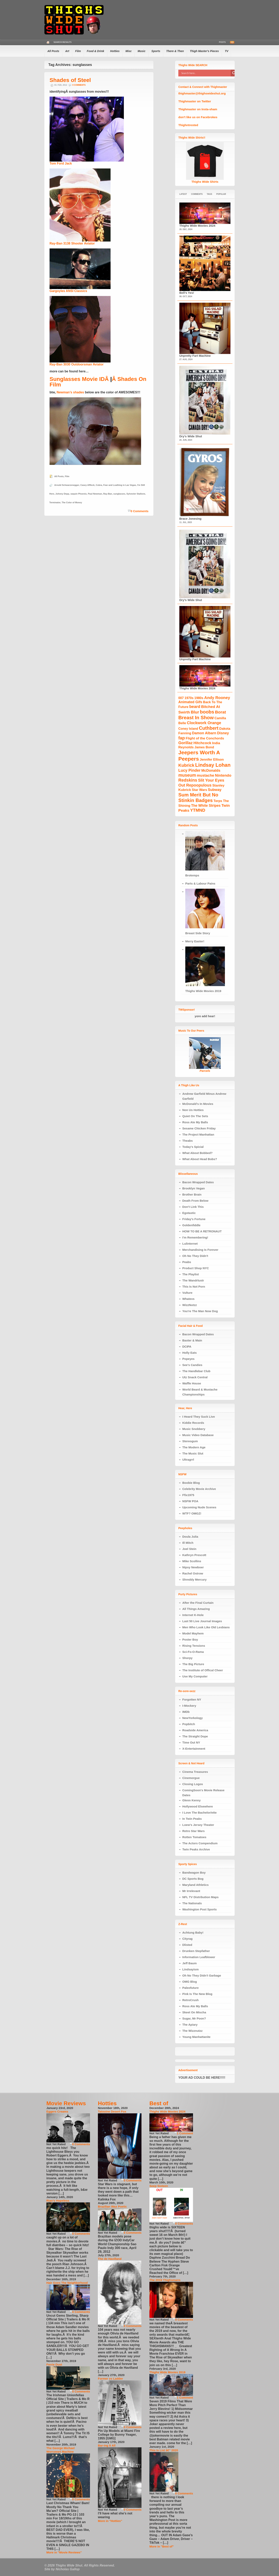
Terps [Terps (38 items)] (218, 801)
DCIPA (186, 1346)
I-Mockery (189, 1705)
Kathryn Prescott (194, 1555)
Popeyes (188, 1358)
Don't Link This (193, 1206)
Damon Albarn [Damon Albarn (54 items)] (204, 733)
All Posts (53, 51)
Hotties (114, 51)
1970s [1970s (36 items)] (188, 698)
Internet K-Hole (193, 1615)
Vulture (187, 1292)
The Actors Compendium (200, 1843)
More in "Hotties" (110, 2521)
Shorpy (187, 1658)
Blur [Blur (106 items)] (195, 712)
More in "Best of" (161, 2546)
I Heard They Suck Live (198, 1416)
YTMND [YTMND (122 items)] (197, 810)
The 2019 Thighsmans (165, 2280)
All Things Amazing (196, 1608)
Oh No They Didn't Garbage (201, 1975)
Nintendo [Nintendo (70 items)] (223, 775)
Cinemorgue (191, 1778)
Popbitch (188, 1724)
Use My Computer (195, 1676)
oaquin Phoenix (78, 494)
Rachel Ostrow (192, 1573)
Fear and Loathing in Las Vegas (119, 485)
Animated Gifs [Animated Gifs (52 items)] (190, 702)
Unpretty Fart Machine (195, 355)
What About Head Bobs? (199, 1159)
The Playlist (190, 1274)
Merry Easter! (194, 941)
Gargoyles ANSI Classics (68, 291)
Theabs (187, 1140)
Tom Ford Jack (61, 163)
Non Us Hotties (193, 1110)
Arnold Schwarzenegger (66, 485)
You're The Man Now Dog (200, 1311)
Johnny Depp (62, 494)
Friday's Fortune (193, 1219)
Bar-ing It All (107, 2445)
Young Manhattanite (196, 2037)
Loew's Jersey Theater (198, 1824)
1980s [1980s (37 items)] (199, 698)
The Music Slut (192, 1453)
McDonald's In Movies (197, 1103)
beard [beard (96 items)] (194, 706)
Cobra (99, 485)
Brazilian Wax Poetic (112, 2206)
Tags (209, 194)
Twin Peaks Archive (196, 1849)
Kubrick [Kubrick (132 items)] (186, 765)
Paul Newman (95, 494)
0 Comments (79, 85)
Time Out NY (191, 1742)
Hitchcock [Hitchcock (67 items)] (202, 743)
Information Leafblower (198, 1957)
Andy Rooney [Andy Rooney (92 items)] (217, 697)
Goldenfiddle (191, 1225)
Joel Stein (189, 1549)
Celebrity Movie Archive (199, 1489)
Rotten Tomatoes (194, 1837)
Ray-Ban (107, 494)
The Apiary (190, 2024)
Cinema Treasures (195, 1771)
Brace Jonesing (190, 518)
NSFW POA (190, 1501)
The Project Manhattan (198, 1134)
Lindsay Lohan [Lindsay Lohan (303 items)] (212, 765)
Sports (155, 51)
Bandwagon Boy (194, 1872)
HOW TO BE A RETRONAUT (202, 1231)
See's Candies (192, 1365)
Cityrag (187, 1938)
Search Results (63, 42)
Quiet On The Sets (195, 1116)
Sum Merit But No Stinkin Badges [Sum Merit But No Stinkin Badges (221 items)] (198, 797)
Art (67, 51)
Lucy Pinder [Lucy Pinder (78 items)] (189, 770)
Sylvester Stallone (135, 494)
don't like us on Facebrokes (197, 117)
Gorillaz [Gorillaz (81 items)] (185, 743)
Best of (158, 2103)
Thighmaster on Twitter (194, 101)
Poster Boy (190, 1639)
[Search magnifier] (234, 73)
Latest (183, 194)
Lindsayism (190, 1969)
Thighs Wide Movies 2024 (197, 225)
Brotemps (192, 875)
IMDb (186, 1711)
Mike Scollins (191, 1561)
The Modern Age (193, 1447)
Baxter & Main (192, 1340)
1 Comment (185, 2133)
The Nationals (192, 1903)
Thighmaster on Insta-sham (197, 109)
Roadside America (195, 1730)
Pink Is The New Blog (197, 1994)
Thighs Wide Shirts (204, 181)
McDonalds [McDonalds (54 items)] (210, 770)
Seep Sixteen (158, 2186)
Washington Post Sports (199, 1909)
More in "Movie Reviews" (64, 2552)
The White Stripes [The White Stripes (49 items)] (206, 806)
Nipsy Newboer (193, 1567)
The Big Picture (193, 1664)
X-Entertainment (193, 1748)
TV (226, 51)
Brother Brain (192, 1194)
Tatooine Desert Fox (112, 2111)
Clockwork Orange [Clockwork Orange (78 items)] (204, 723)
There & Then (175, 51)
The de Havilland (109, 2258)
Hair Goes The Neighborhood (67, 2282)
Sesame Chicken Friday (199, 1128)
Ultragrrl (188, 1459)
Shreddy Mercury (194, 1579)
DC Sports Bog (193, 1878)
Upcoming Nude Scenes (199, 1507)
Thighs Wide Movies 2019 (203, 991)
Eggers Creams (57, 2111)
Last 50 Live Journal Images (202, 1621)
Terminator (54, 502)
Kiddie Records (193, 1422)
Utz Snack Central (195, 1377)
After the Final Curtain (198, 1602)
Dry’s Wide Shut (190, 436)
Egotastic (189, 1213)
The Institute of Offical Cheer (202, 1670)
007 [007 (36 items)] (181, 698)
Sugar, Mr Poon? (194, 2018)
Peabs (186, 1262)
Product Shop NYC (195, 1268)
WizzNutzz (189, 1305)
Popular (221, 194)
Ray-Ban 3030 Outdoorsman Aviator (77, 364)
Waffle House (191, 1383)
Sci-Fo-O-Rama (193, 1651)
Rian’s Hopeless (57, 2200)
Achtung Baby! (193, 1932)
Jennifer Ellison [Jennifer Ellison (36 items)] (212, 759)
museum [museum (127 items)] (187, 775)
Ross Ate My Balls (195, 1122)
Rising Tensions (193, 1645)
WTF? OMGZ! (191, 1513)
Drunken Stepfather (196, 1951)
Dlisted (187, 1944)
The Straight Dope (195, 1736)
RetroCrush (190, 2000)
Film (78, 51)
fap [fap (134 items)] (181, 737)
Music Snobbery (193, 1429)
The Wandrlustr (193, 1280)
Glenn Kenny (191, 1800)
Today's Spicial (193, 1146)
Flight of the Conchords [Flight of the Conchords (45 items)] (205, 738)
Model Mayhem (193, 1633)
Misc (128, 51)
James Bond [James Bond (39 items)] (204, 747)
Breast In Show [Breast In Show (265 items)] (196, 717)
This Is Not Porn (193, 1286)
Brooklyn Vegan (193, 1188)
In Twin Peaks (192, 1818)
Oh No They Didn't (195, 1256)
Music (141, 51)
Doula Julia (190, 1536)
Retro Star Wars (193, 1831)
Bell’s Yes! (186, 292)
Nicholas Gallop (68, 2569)
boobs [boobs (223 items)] (207, 711)
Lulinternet (190, 1243)
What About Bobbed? (197, 1153)
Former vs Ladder (110, 2378)
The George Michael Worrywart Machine (60, 2449)
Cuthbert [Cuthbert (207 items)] (209, 728)
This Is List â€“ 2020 (163, 2450)
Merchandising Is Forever (200, 1249)
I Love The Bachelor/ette (199, 1812)
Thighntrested (188, 125)
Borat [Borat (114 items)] (220, 712)
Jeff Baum (189, 1963)
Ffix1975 (188, 1495)
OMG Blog (189, 1981)
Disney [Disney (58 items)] (223, 733)
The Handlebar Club (196, 1371)
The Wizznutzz (192, 2030)
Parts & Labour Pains (200, 883)
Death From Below (195, 1200)
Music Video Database (198, 1435)
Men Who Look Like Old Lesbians (206, 1627)
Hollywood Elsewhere (197, 1806)
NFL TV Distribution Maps (200, 1897)
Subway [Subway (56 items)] (215, 790)
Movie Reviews (66, 2103)
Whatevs (188, 1298)
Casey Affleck (87, 485)
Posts (222, 42)
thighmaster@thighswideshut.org (202, 93)
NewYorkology (192, 1718)
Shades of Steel (70, 80)
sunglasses (119, 494)
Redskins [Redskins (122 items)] (187, 780)
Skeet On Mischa (194, 2012)
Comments (197, 194)
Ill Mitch (187, 1542)
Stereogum (190, 1441)
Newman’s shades (70, 392)
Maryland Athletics (195, 1884)
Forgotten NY (191, 1699)
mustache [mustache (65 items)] (205, 775)
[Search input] (205, 73)
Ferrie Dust (54, 2364)
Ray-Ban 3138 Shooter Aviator (72, 243)
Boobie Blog (191, 1482)
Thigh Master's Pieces (204, 51)
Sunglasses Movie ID (77, 379)
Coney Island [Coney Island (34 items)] (188, 728)
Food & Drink (95, 51)
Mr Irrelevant (191, 1891)
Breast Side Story (197, 933)
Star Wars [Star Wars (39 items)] (199, 790)
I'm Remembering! (195, 1237)
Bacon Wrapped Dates (198, 1182)
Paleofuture (190, 1987)
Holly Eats (189, 1352)
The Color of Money (72, 502)
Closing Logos (192, 1784)
